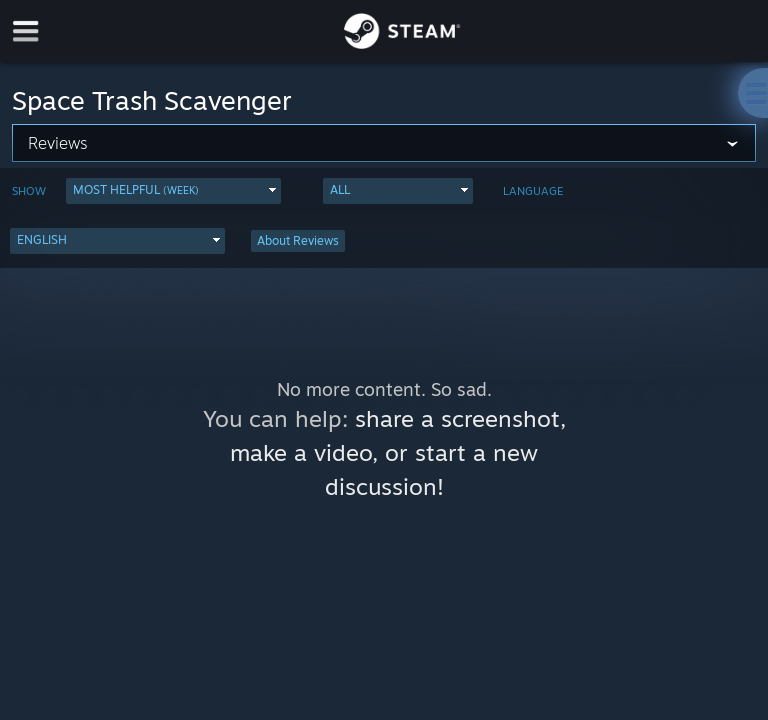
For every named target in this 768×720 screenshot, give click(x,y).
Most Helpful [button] (136, 189)
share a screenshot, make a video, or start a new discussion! (398, 452)
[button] (173, 191)
